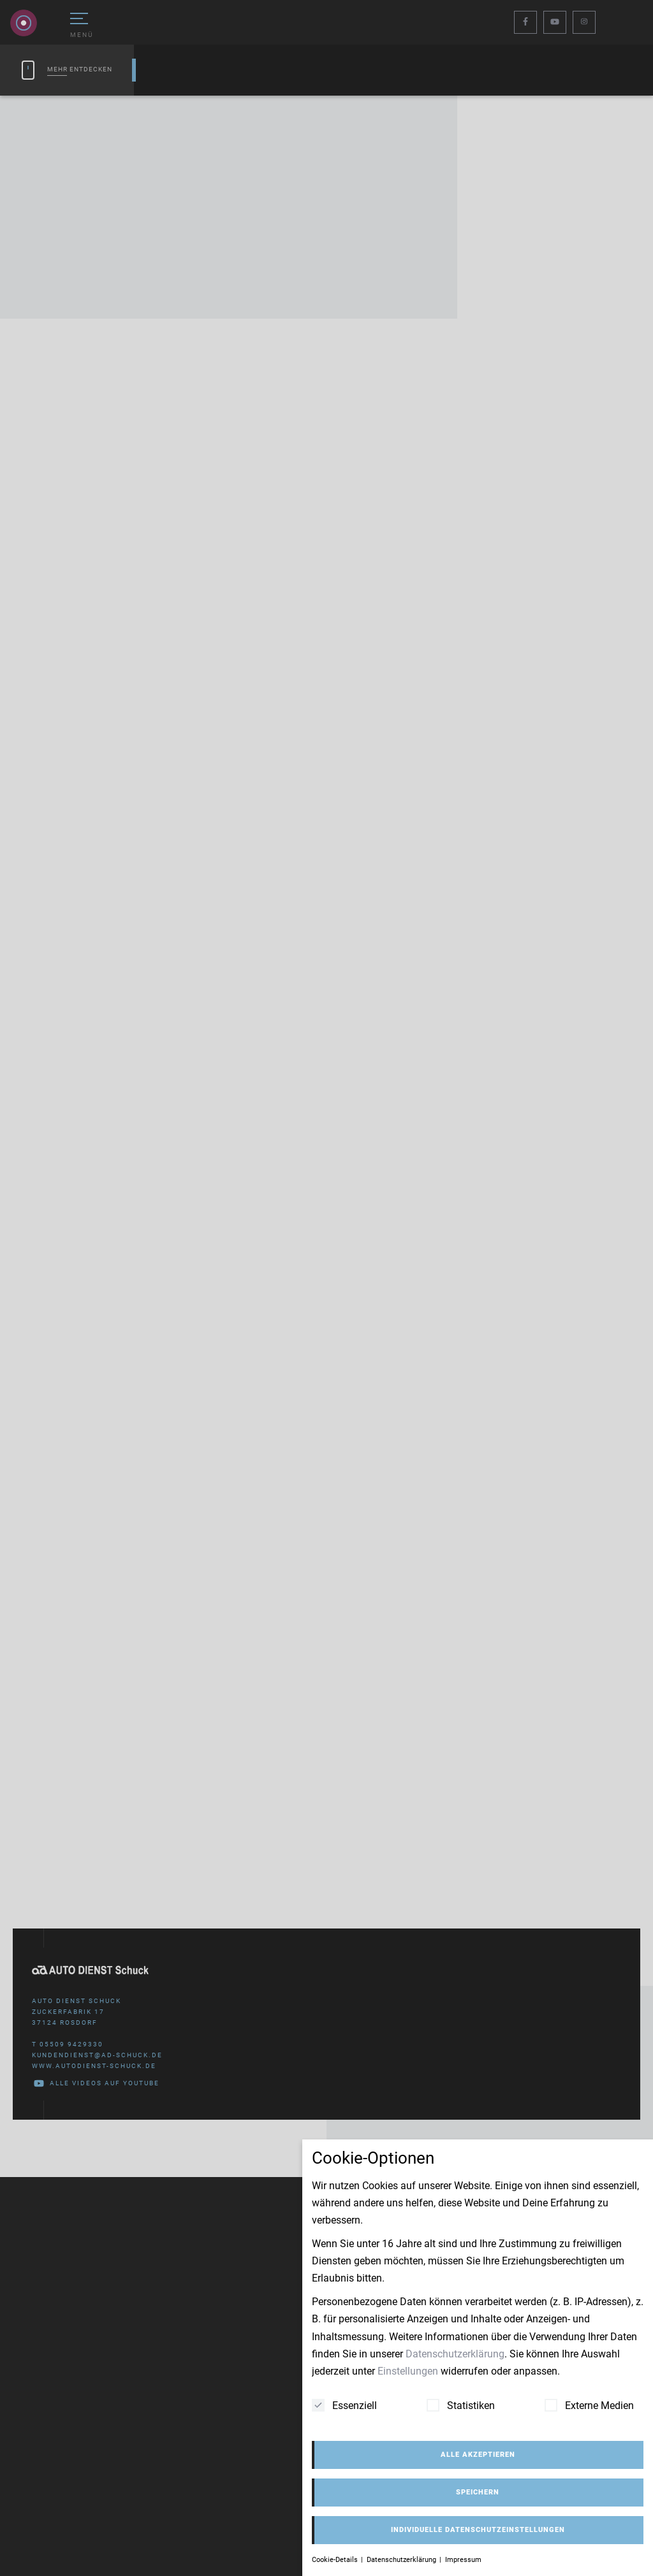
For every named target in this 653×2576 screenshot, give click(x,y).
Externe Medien (589, 2405)
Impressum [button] (463, 2560)
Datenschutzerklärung (455, 2354)
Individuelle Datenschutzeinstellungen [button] (478, 2530)
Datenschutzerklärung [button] (402, 2560)
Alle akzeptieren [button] (478, 2454)
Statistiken (461, 2405)
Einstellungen (408, 2371)
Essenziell (344, 2405)
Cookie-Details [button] (336, 2560)
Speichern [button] (477, 2492)
